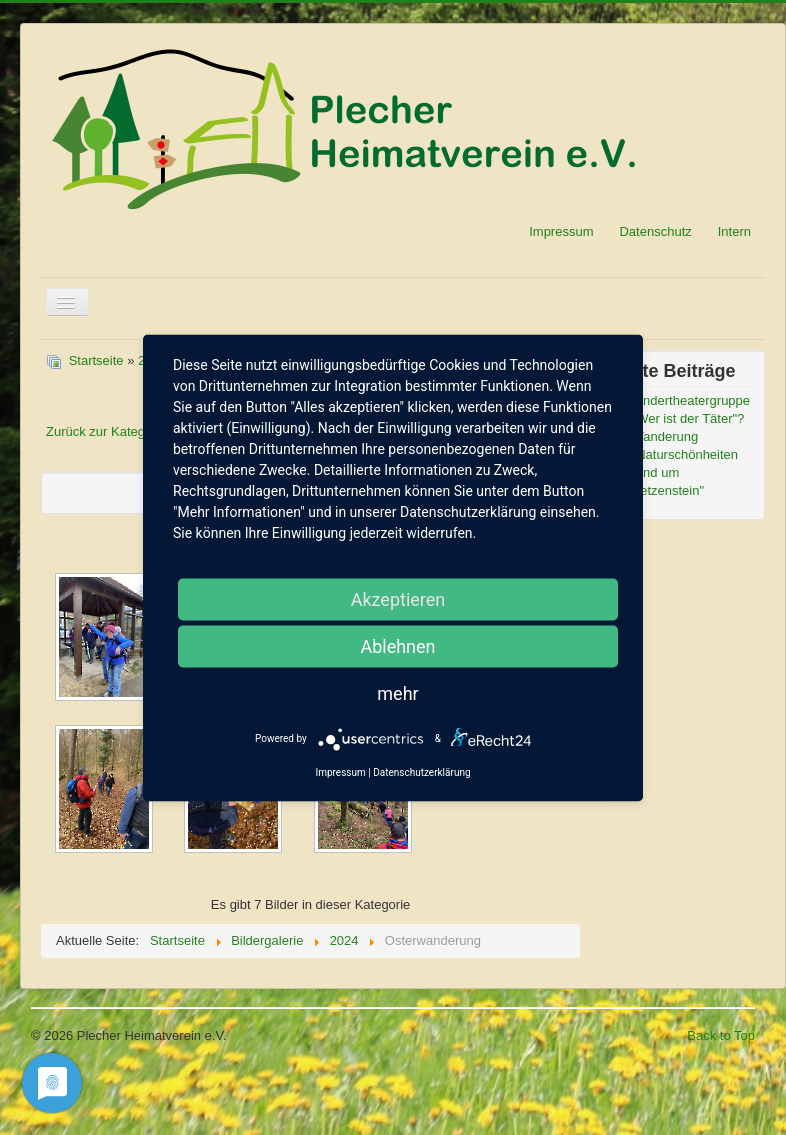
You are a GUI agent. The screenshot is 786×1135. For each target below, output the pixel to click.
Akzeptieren (398, 598)
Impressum (561, 231)
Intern (734, 231)
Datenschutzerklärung (421, 771)
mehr (397, 692)
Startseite (96, 360)
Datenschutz (655, 231)
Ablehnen (397, 645)
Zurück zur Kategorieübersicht (132, 431)
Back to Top (721, 1035)
